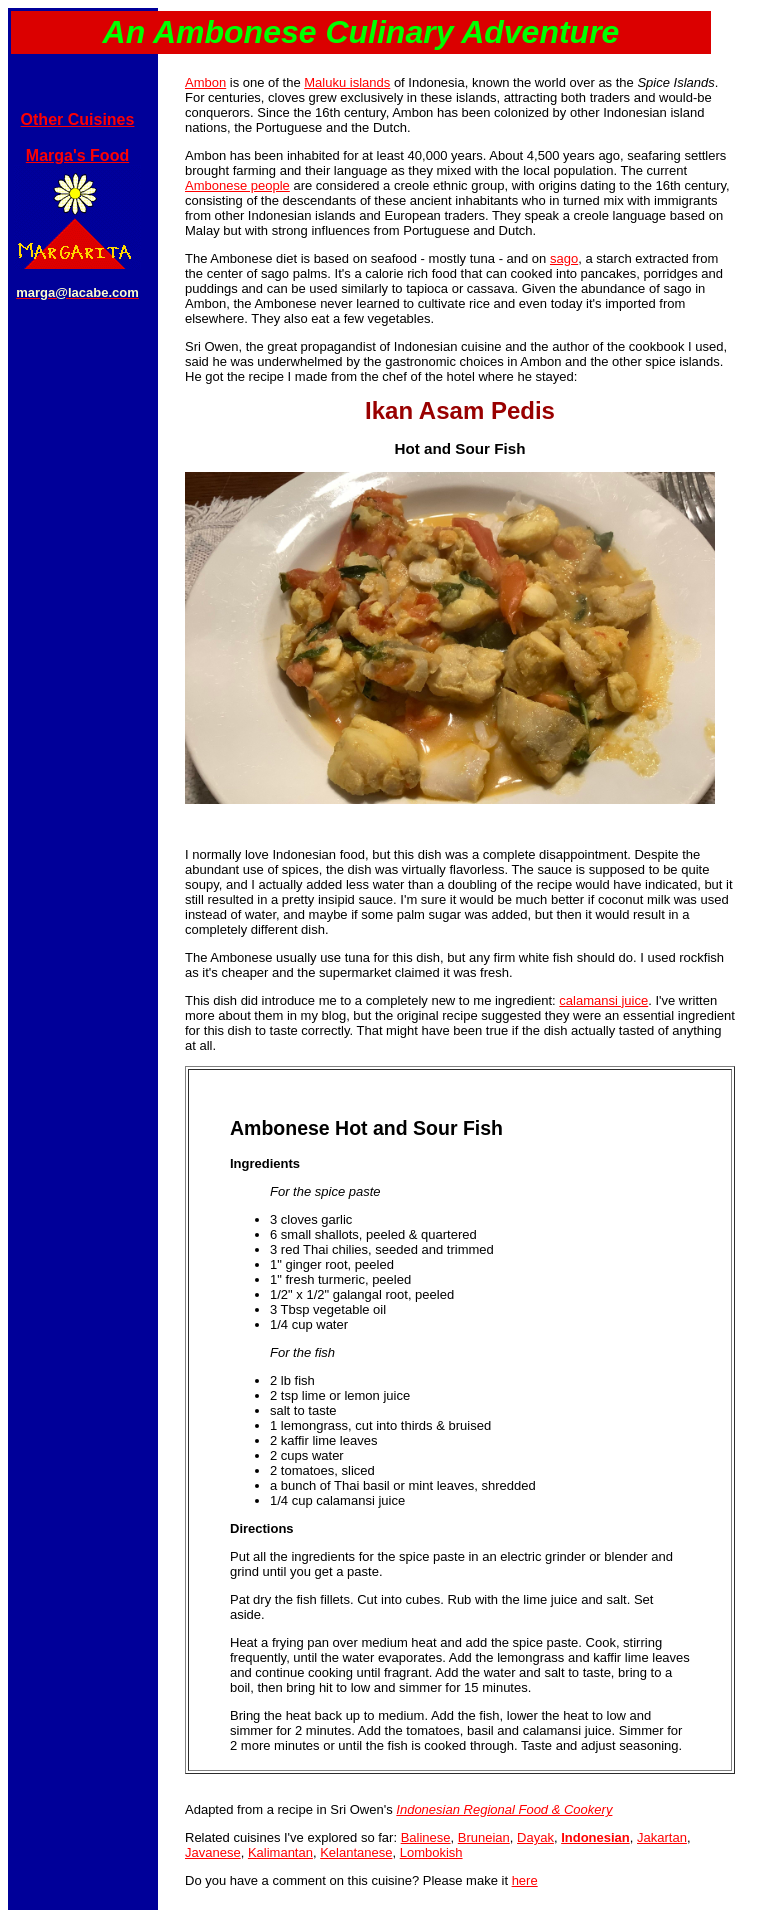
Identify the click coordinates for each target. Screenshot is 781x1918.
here (525, 1880)
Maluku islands (347, 82)
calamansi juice (603, 1000)
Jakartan (662, 1837)
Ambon (205, 82)
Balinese (426, 1837)
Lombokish (431, 1852)
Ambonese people (237, 185)
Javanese (213, 1852)
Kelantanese (356, 1852)
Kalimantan (280, 1852)
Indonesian (595, 1837)
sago (564, 258)
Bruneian (484, 1837)
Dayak (535, 1837)
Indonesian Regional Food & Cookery (504, 1809)
